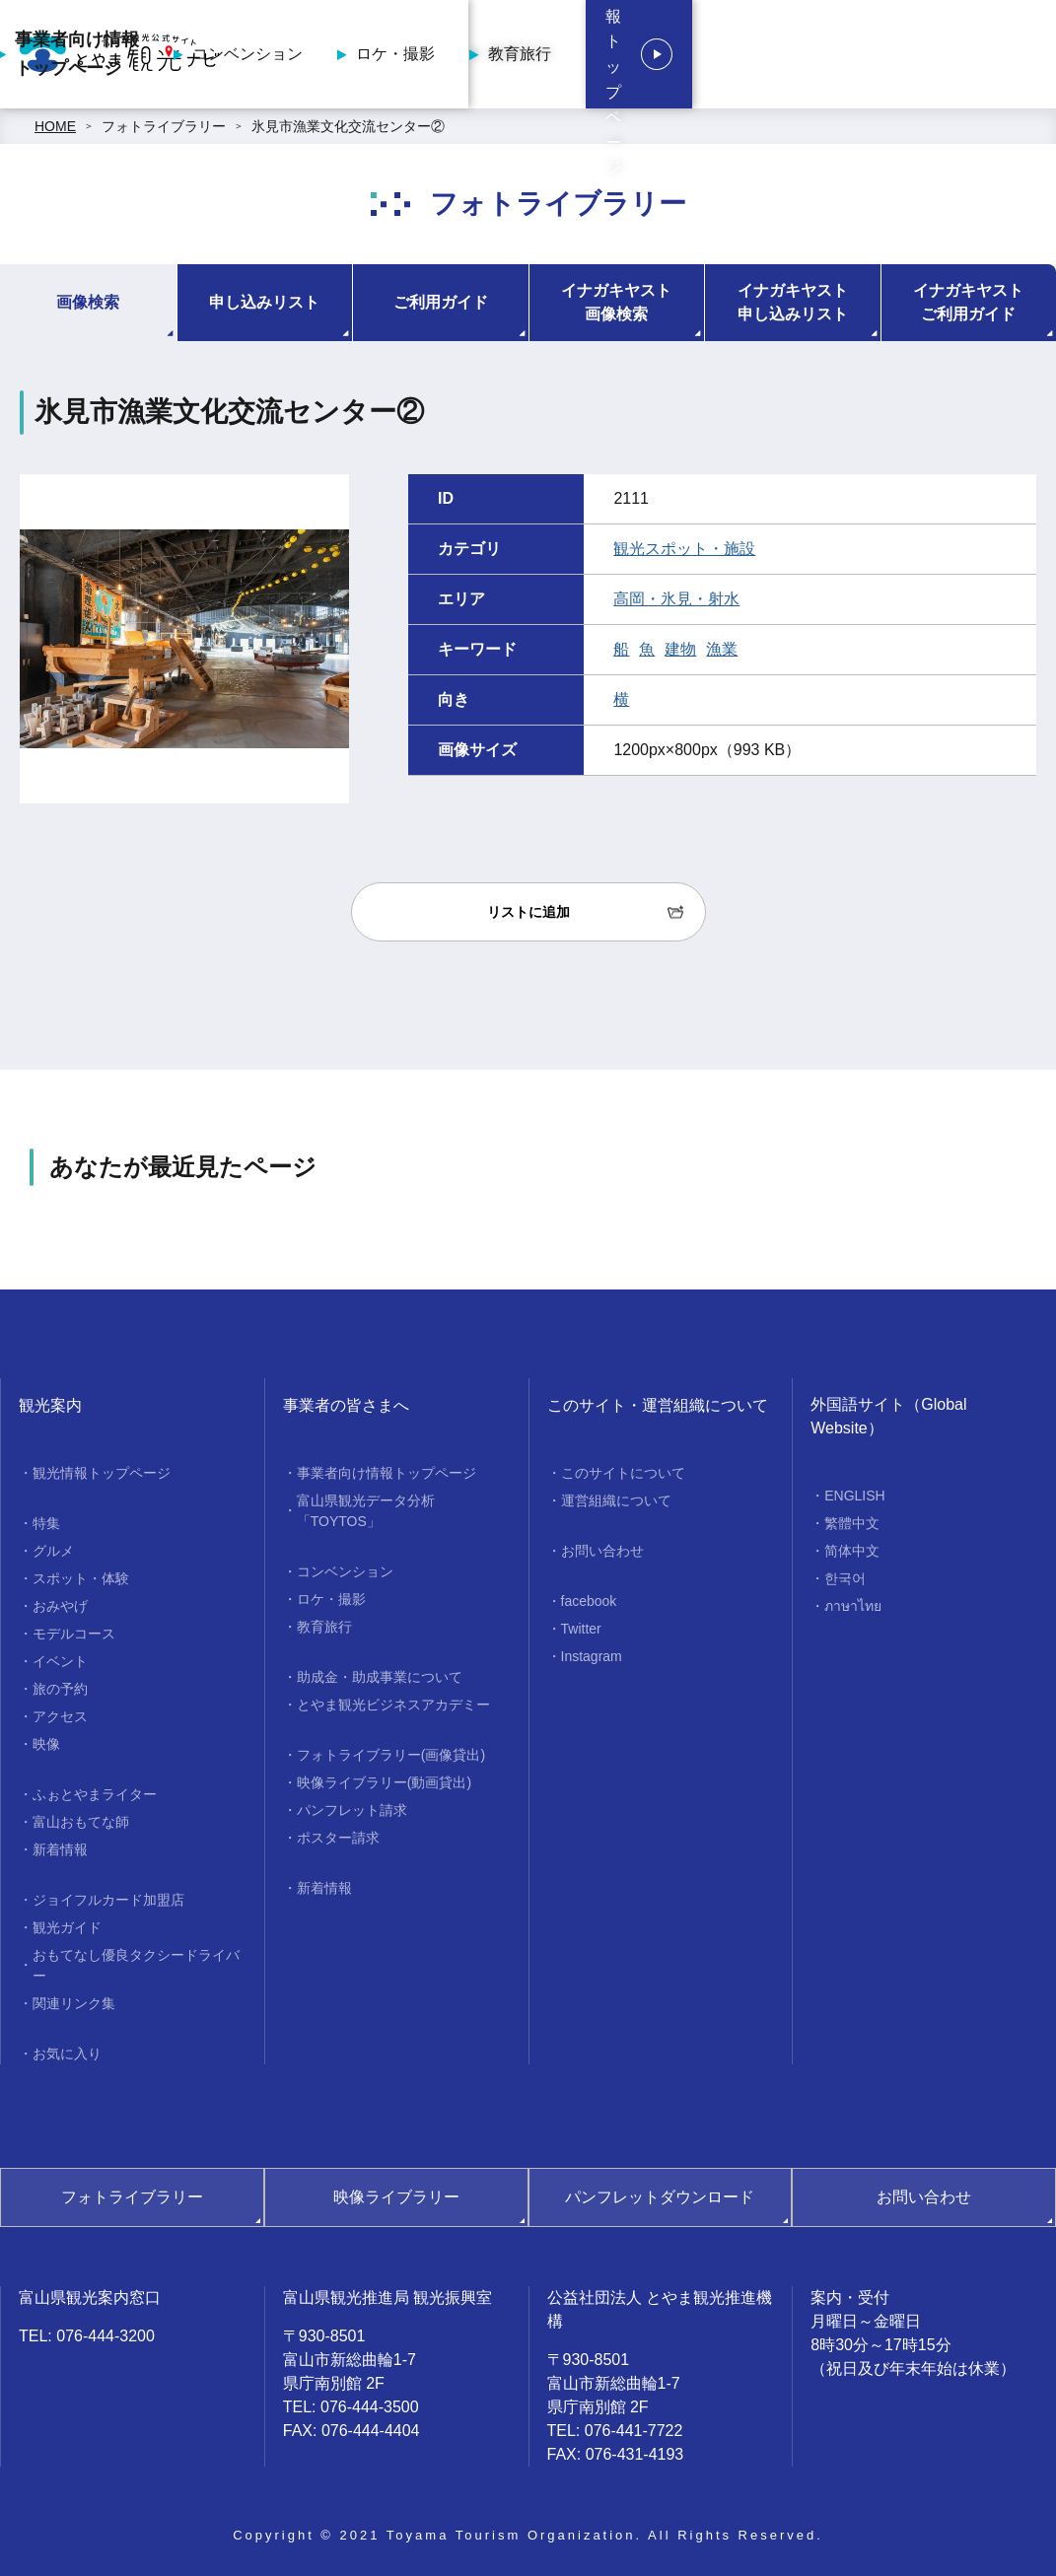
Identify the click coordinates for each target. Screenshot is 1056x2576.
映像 (46, 1744)
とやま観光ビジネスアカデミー (393, 1704)
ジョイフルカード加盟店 (108, 1900)
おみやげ (60, 1606)
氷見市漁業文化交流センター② (348, 126)
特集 (46, 1523)
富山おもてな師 (81, 1822)
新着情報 (60, 1849)
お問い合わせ (602, 1551)
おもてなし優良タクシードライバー (136, 1965)
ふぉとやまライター (95, 1794)
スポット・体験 (81, 1578)
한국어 (845, 1578)
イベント (60, 1661)
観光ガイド (67, 1927)
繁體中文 (852, 1523)
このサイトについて (623, 1473)
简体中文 (852, 1551)
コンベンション (491, 53)
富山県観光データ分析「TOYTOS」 (366, 1511)
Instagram (591, 1656)
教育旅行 (763, 53)
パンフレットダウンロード (659, 2197)
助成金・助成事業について (379, 1677)
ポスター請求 (338, 1837)
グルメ (53, 1551)
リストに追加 (528, 912)
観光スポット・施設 (684, 548)
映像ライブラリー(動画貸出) (384, 1782)
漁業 (722, 649)
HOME (55, 126)
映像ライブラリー (396, 2197)
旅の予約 (60, 1689)
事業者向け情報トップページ (320, 54)
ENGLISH (854, 1495)
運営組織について (616, 1500)
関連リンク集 (74, 2003)
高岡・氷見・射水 (676, 599)
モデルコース (74, 1633)
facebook (589, 1601)
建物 (680, 649)
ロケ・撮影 (638, 53)
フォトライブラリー (164, 126)
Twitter (581, 1628)
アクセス (60, 1716)
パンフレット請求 (352, 1810)
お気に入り (67, 2053)
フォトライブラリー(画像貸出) (391, 1755)
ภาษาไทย (852, 1606)
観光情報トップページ (102, 1473)
